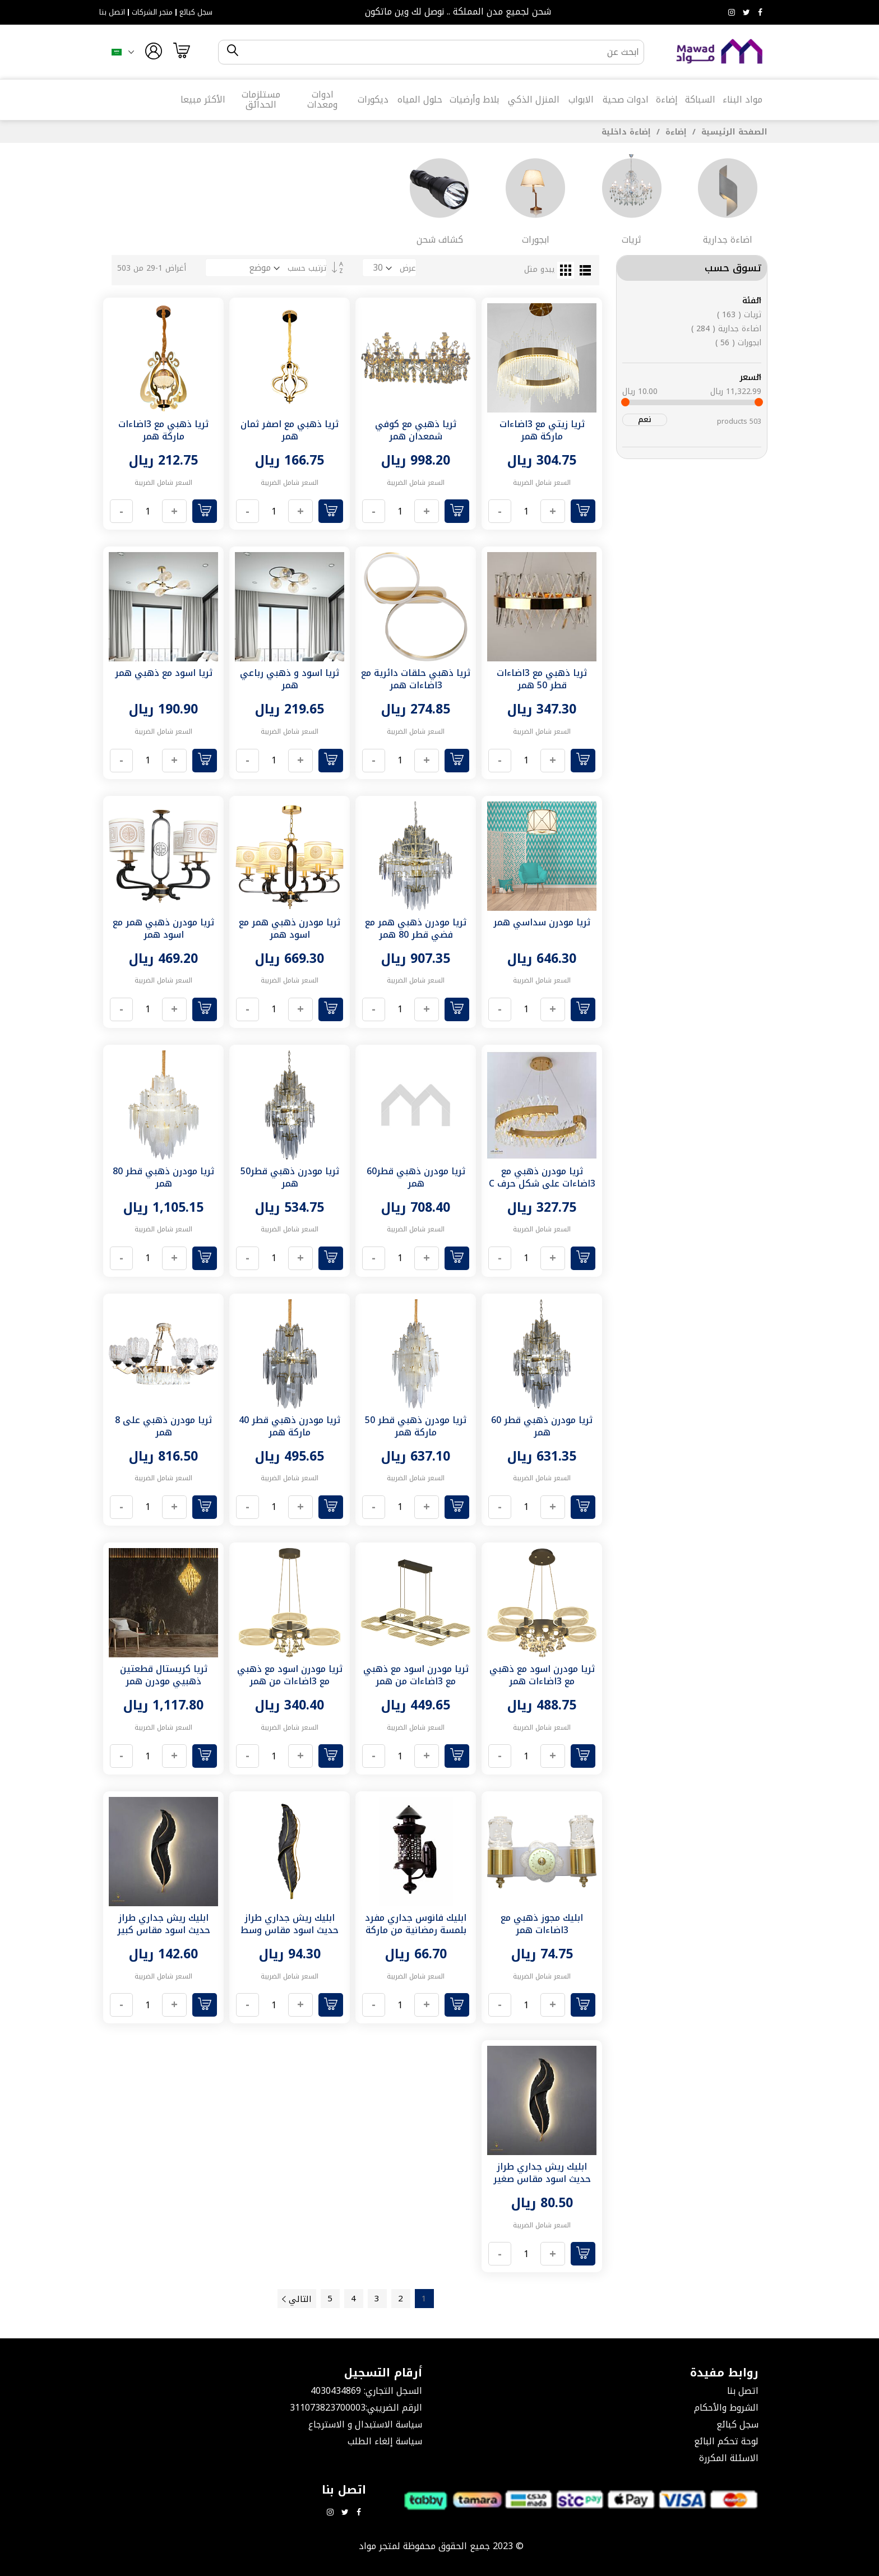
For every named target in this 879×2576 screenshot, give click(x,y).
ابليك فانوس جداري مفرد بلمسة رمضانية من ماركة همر (415, 1930)
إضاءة (675, 132)
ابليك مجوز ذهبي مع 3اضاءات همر (542, 1924)
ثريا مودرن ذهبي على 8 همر (163, 1426)
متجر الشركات (152, 12)
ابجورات (738, 342)
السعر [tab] (750, 377)
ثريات (739, 314)
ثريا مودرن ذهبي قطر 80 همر (163, 1177)
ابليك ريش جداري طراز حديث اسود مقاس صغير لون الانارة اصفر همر (542, 2179)
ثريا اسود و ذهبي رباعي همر (289, 679)
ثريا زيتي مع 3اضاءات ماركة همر (542, 430)
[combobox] (440, 52)
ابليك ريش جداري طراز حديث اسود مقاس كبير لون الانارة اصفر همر (163, 1930)
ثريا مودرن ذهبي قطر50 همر (289, 1177)
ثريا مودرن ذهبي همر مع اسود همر (289, 928)
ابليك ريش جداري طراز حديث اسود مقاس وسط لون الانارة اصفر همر (289, 1930)
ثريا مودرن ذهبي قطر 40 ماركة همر (289, 1426)
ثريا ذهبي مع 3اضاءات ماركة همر (163, 430)
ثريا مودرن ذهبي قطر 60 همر (542, 1426)
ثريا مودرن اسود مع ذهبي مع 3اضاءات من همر (416, 1675)
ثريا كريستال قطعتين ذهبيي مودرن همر (163, 1675)
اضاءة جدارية (726, 328)
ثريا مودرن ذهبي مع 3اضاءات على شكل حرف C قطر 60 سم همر (542, 1183)
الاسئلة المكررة (728, 2458)
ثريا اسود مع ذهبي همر (163, 673)
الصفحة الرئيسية (732, 132)
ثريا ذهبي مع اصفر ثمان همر (289, 430)
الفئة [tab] (751, 300)
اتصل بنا (112, 12)
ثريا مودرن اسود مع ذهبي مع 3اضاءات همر (542, 1675)
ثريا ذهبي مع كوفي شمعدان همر (415, 430)
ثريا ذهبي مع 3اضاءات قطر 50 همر (542, 679)
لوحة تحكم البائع (726, 2441)
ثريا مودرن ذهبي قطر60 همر (416, 1177)
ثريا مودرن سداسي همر (541, 922)
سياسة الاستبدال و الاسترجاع (365, 2424)
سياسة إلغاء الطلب (385, 2441)
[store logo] (719, 51)
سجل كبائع (195, 12)
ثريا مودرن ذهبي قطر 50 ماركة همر (415, 1426)
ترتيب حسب (307, 268)
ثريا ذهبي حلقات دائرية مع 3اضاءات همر (415, 679)
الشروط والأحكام (726, 2407)
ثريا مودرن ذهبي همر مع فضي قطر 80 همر (415, 928)
